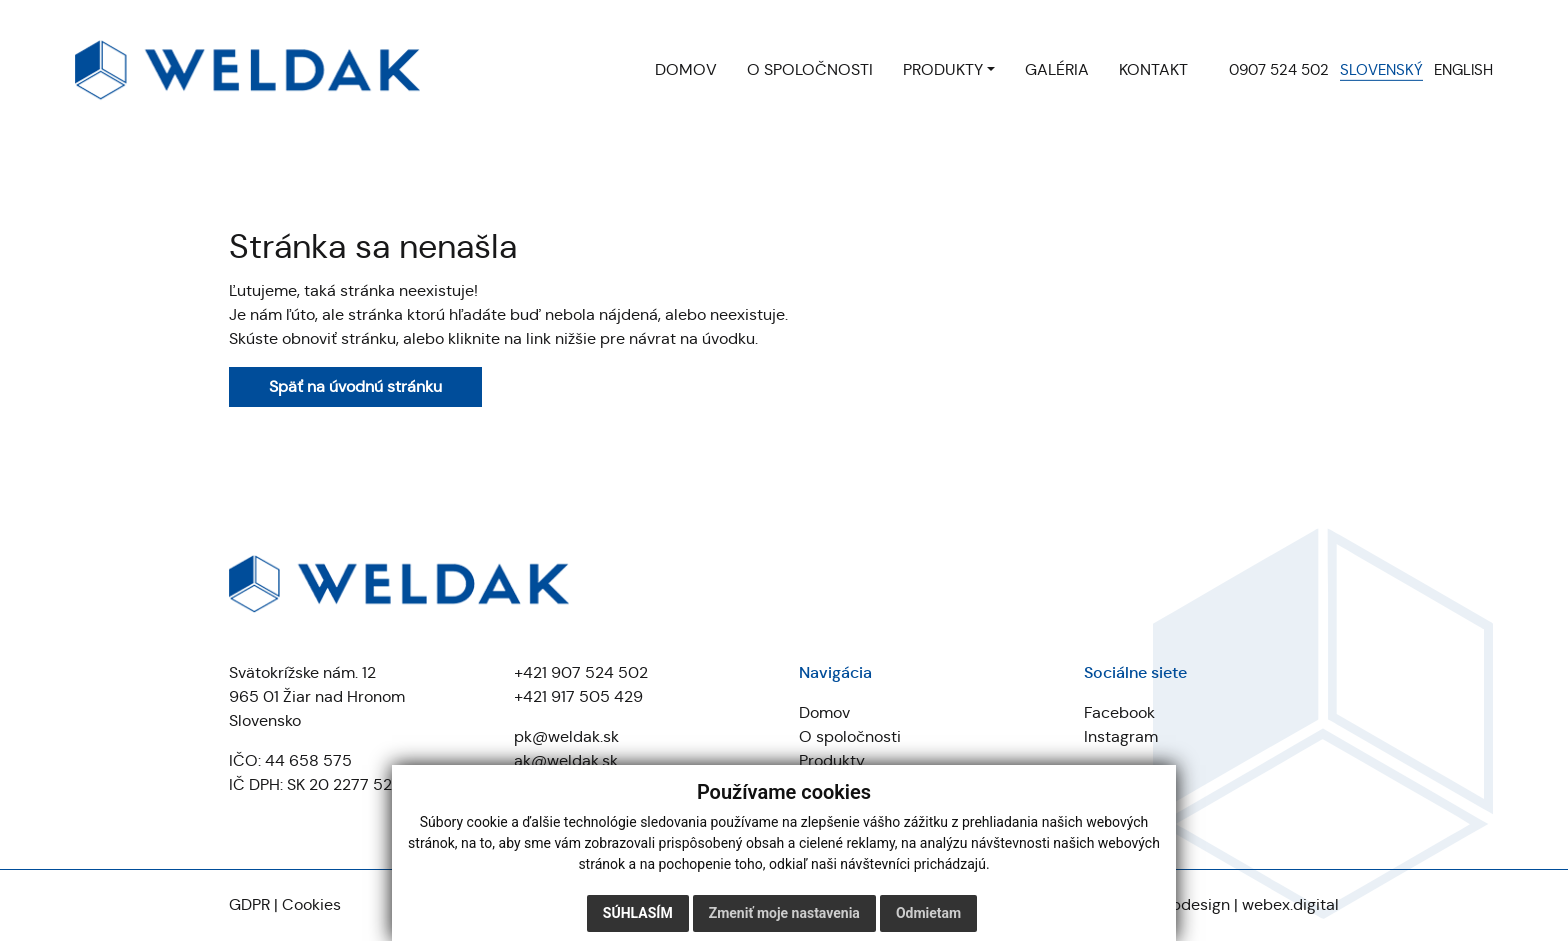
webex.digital (1290, 904)
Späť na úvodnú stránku (355, 386)
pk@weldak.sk (566, 736)
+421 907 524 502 (581, 672)
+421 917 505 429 (578, 696)
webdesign (1190, 904)
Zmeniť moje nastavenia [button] (784, 913)
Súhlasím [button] (638, 913)
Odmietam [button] (928, 913)
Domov (824, 712)
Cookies (311, 904)
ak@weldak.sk (566, 760)
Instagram (1121, 736)
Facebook (1119, 712)
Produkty (832, 760)
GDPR (249, 904)
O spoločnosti (850, 736)
